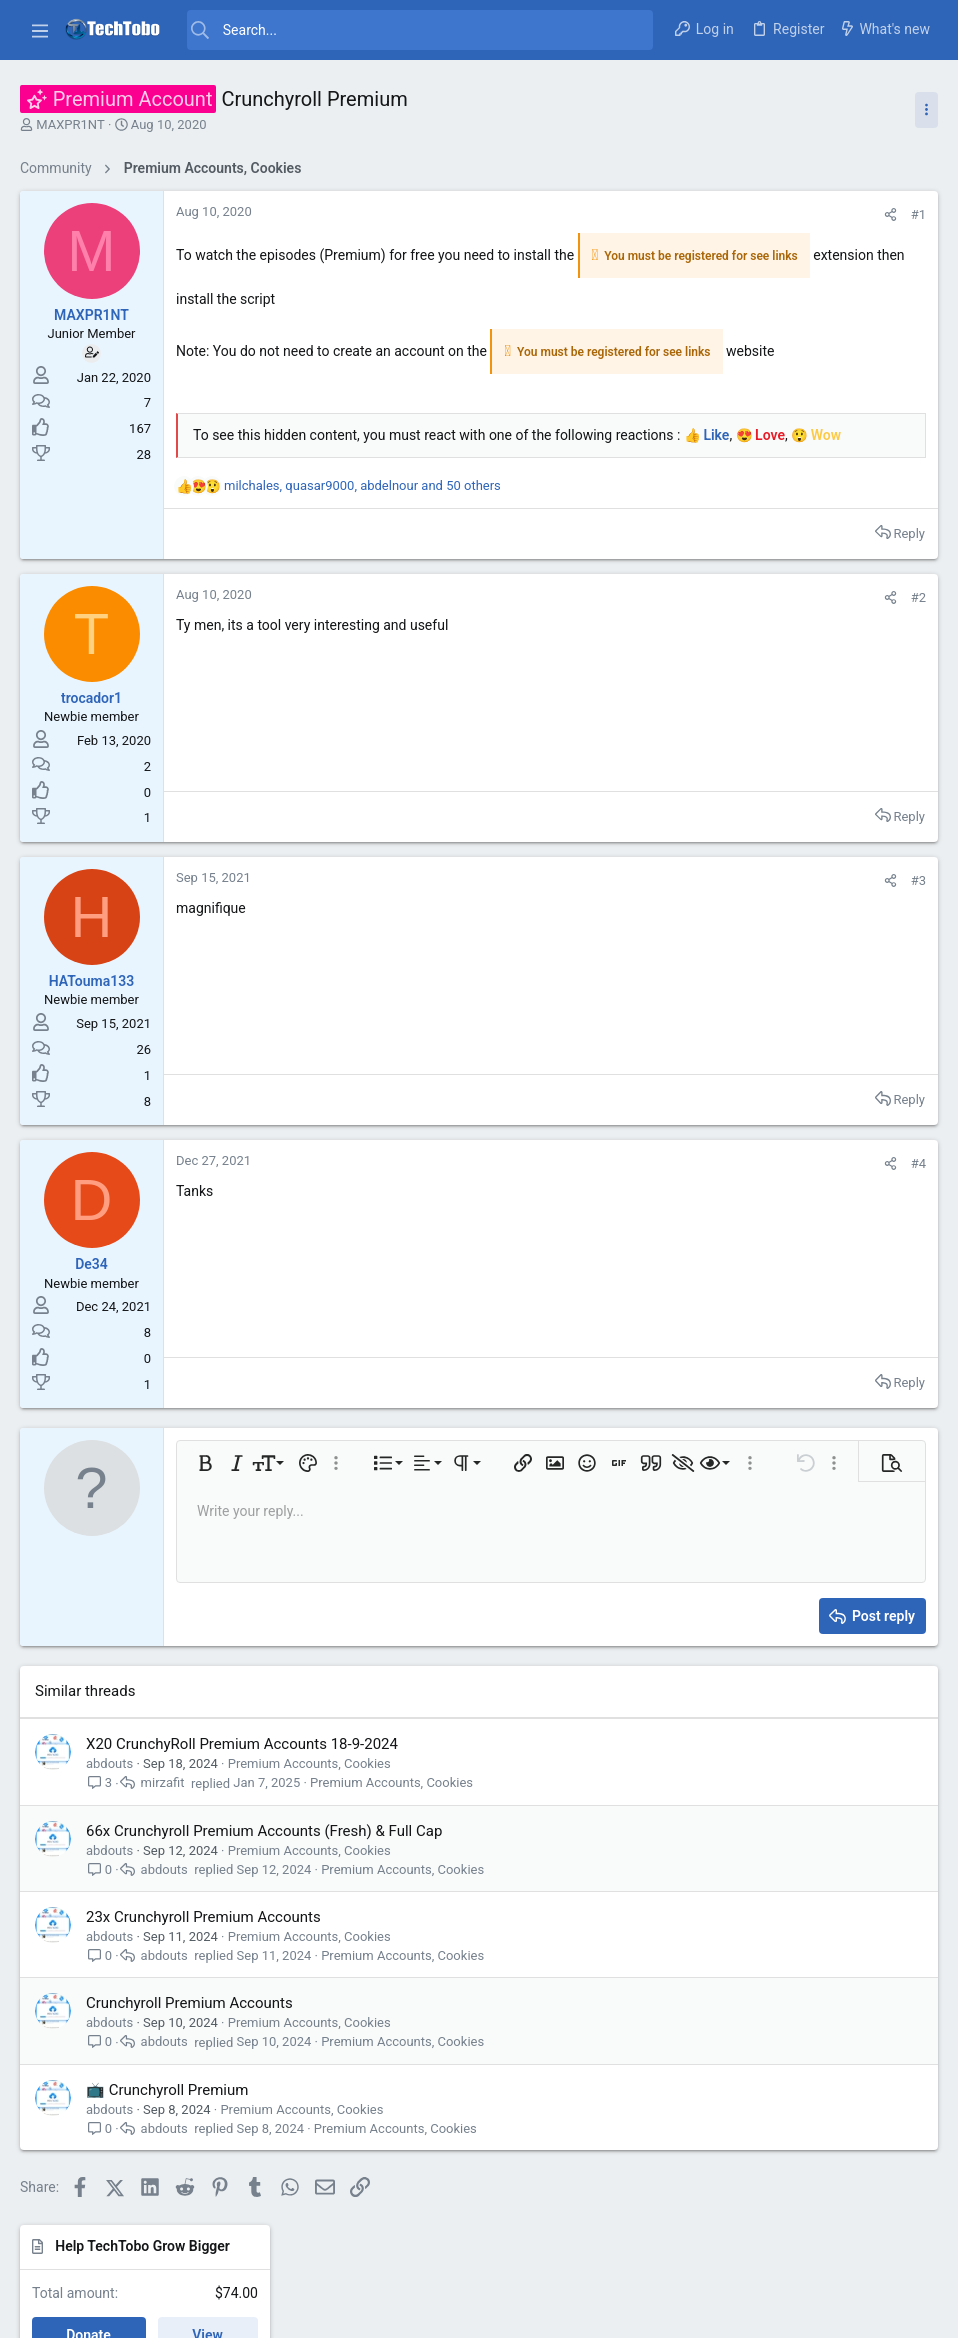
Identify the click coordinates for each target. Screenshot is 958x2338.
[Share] (620, 214)
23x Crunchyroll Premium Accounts (203, 1956)
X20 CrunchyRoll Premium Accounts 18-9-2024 (242, 1783)
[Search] (420, 30)
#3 (648, 919)
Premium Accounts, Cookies (309, 1802)
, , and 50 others (362, 525)
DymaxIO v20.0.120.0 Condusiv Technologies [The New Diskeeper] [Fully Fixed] (823, 703)
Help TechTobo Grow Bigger (810, 212)
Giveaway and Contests (803, 913)
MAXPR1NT (70, 124)
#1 (648, 214)
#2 (648, 636)
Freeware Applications (800, 643)
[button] (40, 30)
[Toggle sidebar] (926, 110)
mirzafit (163, 1822)
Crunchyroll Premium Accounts (189, 2042)
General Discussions (795, 528)
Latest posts (762, 372)
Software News (780, 778)
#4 (648, 1202)
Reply (639, 572)
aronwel (901, 1248)
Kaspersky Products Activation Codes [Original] (818, 838)
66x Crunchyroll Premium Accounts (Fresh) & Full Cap (264, 1870)
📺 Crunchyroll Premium (167, 2129)
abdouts (109, 1802)
